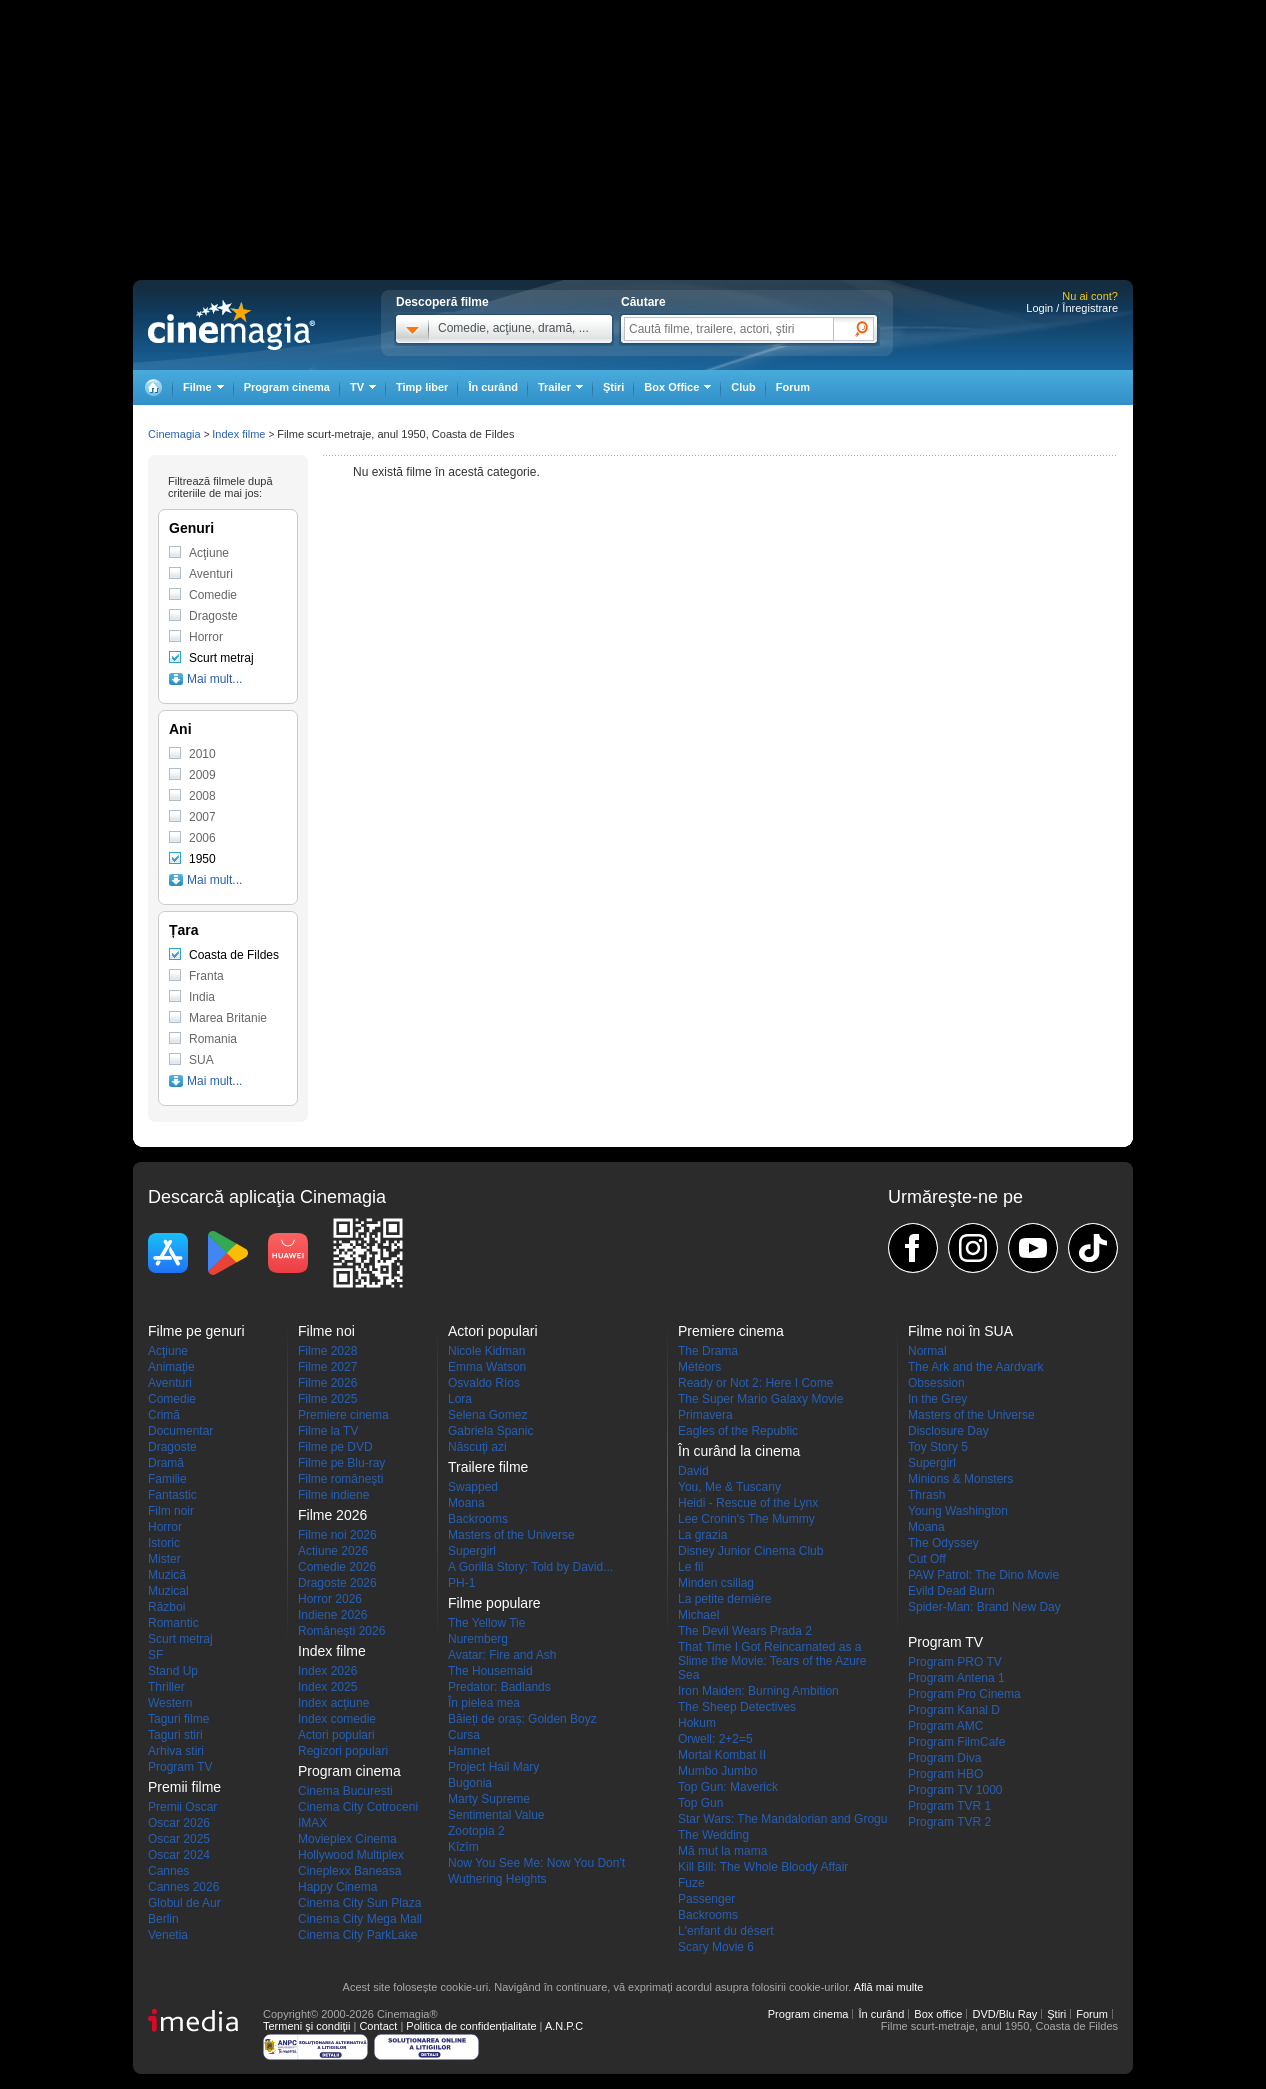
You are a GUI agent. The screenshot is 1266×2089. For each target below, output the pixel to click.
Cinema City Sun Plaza (359, 1903)
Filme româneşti (340, 1479)
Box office (938, 2014)
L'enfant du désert (726, 1931)
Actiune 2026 (333, 1551)
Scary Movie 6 (716, 1947)
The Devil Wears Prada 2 (745, 1631)
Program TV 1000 (955, 1790)
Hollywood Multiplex (351, 1855)
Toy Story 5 (938, 1447)
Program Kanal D (954, 1710)
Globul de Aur (184, 1903)
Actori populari (336, 1735)
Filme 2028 (327, 1351)
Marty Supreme (489, 1799)
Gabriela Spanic (490, 1431)
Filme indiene (333, 1495)
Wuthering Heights (497, 1879)
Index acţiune (333, 1703)
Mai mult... (214, 679)
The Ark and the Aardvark (975, 1367)
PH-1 (461, 1583)
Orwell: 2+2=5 (715, 1739)
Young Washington (958, 1511)
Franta (206, 976)
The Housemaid (490, 1671)
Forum (793, 387)
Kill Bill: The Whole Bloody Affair (763, 1867)
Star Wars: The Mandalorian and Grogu (782, 1819)
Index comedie (337, 1719)
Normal (927, 1351)
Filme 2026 (327, 1383)
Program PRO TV (955, 1662)
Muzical (168, 1591)
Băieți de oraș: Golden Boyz (522, 1719)
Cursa (464, 1735)
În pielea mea (484, 1703)
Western (170, 1703)
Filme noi (326, 1331)
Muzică (167, 1575)
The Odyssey (943, 1543)
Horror (206, 637)
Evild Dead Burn (951, 1591)
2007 (202, 817)
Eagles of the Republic (738, 1431)
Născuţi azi (477, 1447)
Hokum (697, 1723)
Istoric (164, 1543)
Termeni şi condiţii (306, 2026)
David (693, 1471)
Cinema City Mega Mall (360, 1919)
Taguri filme (178, 1719)
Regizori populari (343, 1751)
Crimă (164, 1415)
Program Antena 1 (956, 1678)
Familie (167, 1479)
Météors (699, 1367)
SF (155, 1655)
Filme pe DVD (335, 1447)
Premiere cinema (343, 1415)
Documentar (180, 1431)
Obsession (936, 1383)
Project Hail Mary (493, 1767)
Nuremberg (478, 1639)
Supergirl (472, 1551)
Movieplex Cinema (347, 1839)
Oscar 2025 (179, 1839)
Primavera (705, 1415)
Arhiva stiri (176, 1751)
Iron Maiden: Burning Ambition (758, 1691)
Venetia (168, 1935)
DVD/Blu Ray (1004, 2014)
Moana (466, 1503)
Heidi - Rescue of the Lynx (748, 1503)
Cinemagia (174, 434)
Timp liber (422, 387)
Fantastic (172, 1495)
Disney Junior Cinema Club (750, 1551)
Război (166, 1607)
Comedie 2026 (337, 1567)
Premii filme (184, 1787)
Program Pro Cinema (964, 1694)
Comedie (213, 595)
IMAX (312, 1823)
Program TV (180, 1767)
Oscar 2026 (179, 1823)
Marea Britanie (228, 1018)
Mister (164, 1559)
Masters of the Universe (511, 1535)
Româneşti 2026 (341, 1631)
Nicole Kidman (486, 1351)
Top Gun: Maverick (728, 1787)
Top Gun (700, 1803)
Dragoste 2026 (337, 1583)
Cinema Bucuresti (345, 1791)
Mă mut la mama (722, 1851)
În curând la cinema (739, 1451)
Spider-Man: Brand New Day (984, 1607)
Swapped (473, 1487)
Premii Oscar (182, 1807)
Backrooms (478, 1519)
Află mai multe (889, 1987)
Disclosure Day (948, 1431)
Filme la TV (328, 1431)
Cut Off (927, 1559)
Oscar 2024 (179, 1855)
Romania (213, 1039)
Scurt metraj (221, 658)
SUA (201, 1060)
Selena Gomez (487, 1415)
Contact (378, 2026)
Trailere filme (488, 1467)
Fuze (691, 1883)
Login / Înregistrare (1072, 308)
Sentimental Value (496, 1815)
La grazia (702, 1535)
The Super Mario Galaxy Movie (760, 1399)
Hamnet (469, 1751)
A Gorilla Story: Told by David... (530, 1567)
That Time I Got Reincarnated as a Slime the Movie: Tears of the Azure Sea (772, 1661)
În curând (493, 387)
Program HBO (945, 1774)
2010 (202, 754)
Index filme (238, 434)
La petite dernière (724, 1599)
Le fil (690, 1567)
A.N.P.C (564, 2026)
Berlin (163, 1919)
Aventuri (211, 574)
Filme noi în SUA (960, 1331)
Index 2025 (327, 1687)
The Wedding (713, 1835)
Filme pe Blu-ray (341, 1463)
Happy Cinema (337, 1887)
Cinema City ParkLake (357, 1935)
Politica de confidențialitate (471, 2026)
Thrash (926, 1495)
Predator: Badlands (499, 1687)
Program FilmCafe (956, 1742)
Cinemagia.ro (231, 325)
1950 (202, 859)
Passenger (706, 1899)
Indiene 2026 (332, 1615)
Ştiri (613, 387)
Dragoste (213, 616)
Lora (460, 1399)
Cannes (168, 1871)
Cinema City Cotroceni (358, 1807)
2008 (202, 796)
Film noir (171, 1511)
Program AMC (945, 1726)
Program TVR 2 (949, 1822)
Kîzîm (463, 1847)
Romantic (173, 1623)
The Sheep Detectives (737, 1707)
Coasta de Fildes (234, 955)
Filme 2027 (327, 1367)
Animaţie (171, 1367)
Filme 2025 (327, 1399)
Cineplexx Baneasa (349, 1871)
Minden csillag (716, 1583)
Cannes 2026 (183, 1887)
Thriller (166, 1687)
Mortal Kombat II (722, 1755)
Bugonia (470, 1783)
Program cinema (287, 387)
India (202, 997)
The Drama (708, 1351)
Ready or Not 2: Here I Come (755, 1383)
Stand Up (173, 1671)
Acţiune (209, 553)
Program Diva (944, 1758)
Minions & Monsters (960, 1479)
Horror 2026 (330, 1599)
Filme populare (494, 1603)
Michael (698, 1615)
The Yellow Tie (486, 1623)
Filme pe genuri (196, 1331)
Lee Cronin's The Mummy (746, 1519)
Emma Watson (487, 1367)
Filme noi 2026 (337, 1535)
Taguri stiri (175, 1735)
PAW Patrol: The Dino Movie (983, 1575)
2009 (202, 775)
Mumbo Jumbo (717, 1771)
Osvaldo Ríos (484, 1383)
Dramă (166, 1463)
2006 (202, 838)
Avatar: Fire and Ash (502, 1655)
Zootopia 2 (476, 1831)
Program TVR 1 (949, 1806)
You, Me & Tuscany (729, 1487)
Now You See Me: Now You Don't (536, 1863)
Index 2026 (327, 1671)
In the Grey (937, 1399)
